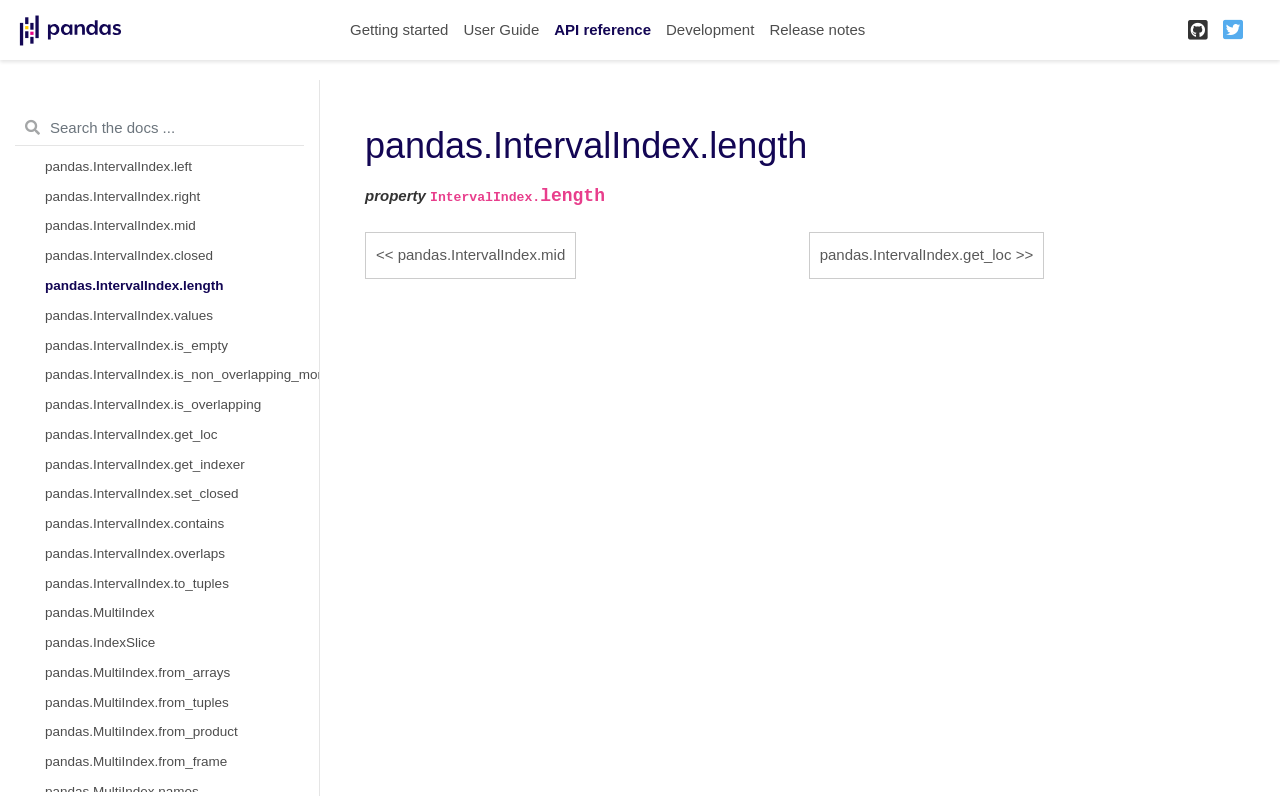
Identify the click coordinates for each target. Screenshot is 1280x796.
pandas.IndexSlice (100, 642)
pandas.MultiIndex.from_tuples (137, 702)
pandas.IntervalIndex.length (134, 285)
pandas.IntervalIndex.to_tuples (137, 583)
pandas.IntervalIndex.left (118, 166)
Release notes (817, 29)
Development (710, 29)
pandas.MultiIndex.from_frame (136, 761)
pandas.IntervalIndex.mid (120, 225)
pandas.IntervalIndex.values (129, 315)
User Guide (501, 29)
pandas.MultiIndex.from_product (141, 731)
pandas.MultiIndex (100, 612)
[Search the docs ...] (159, 128)
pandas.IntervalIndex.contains (134, 523)
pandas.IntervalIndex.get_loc (131, 434)
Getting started (399, 29)
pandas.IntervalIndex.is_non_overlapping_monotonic (182, 374)
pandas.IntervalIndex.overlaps (135, 553)
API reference (602, 29)
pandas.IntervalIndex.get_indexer (145, 464)
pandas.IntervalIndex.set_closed (142, 493)
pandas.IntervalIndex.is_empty (136, 345)
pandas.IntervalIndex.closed (129, 255)
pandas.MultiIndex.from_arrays (137, 672)
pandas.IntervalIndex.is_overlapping (153, 404)
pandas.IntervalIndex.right (122, 196)
